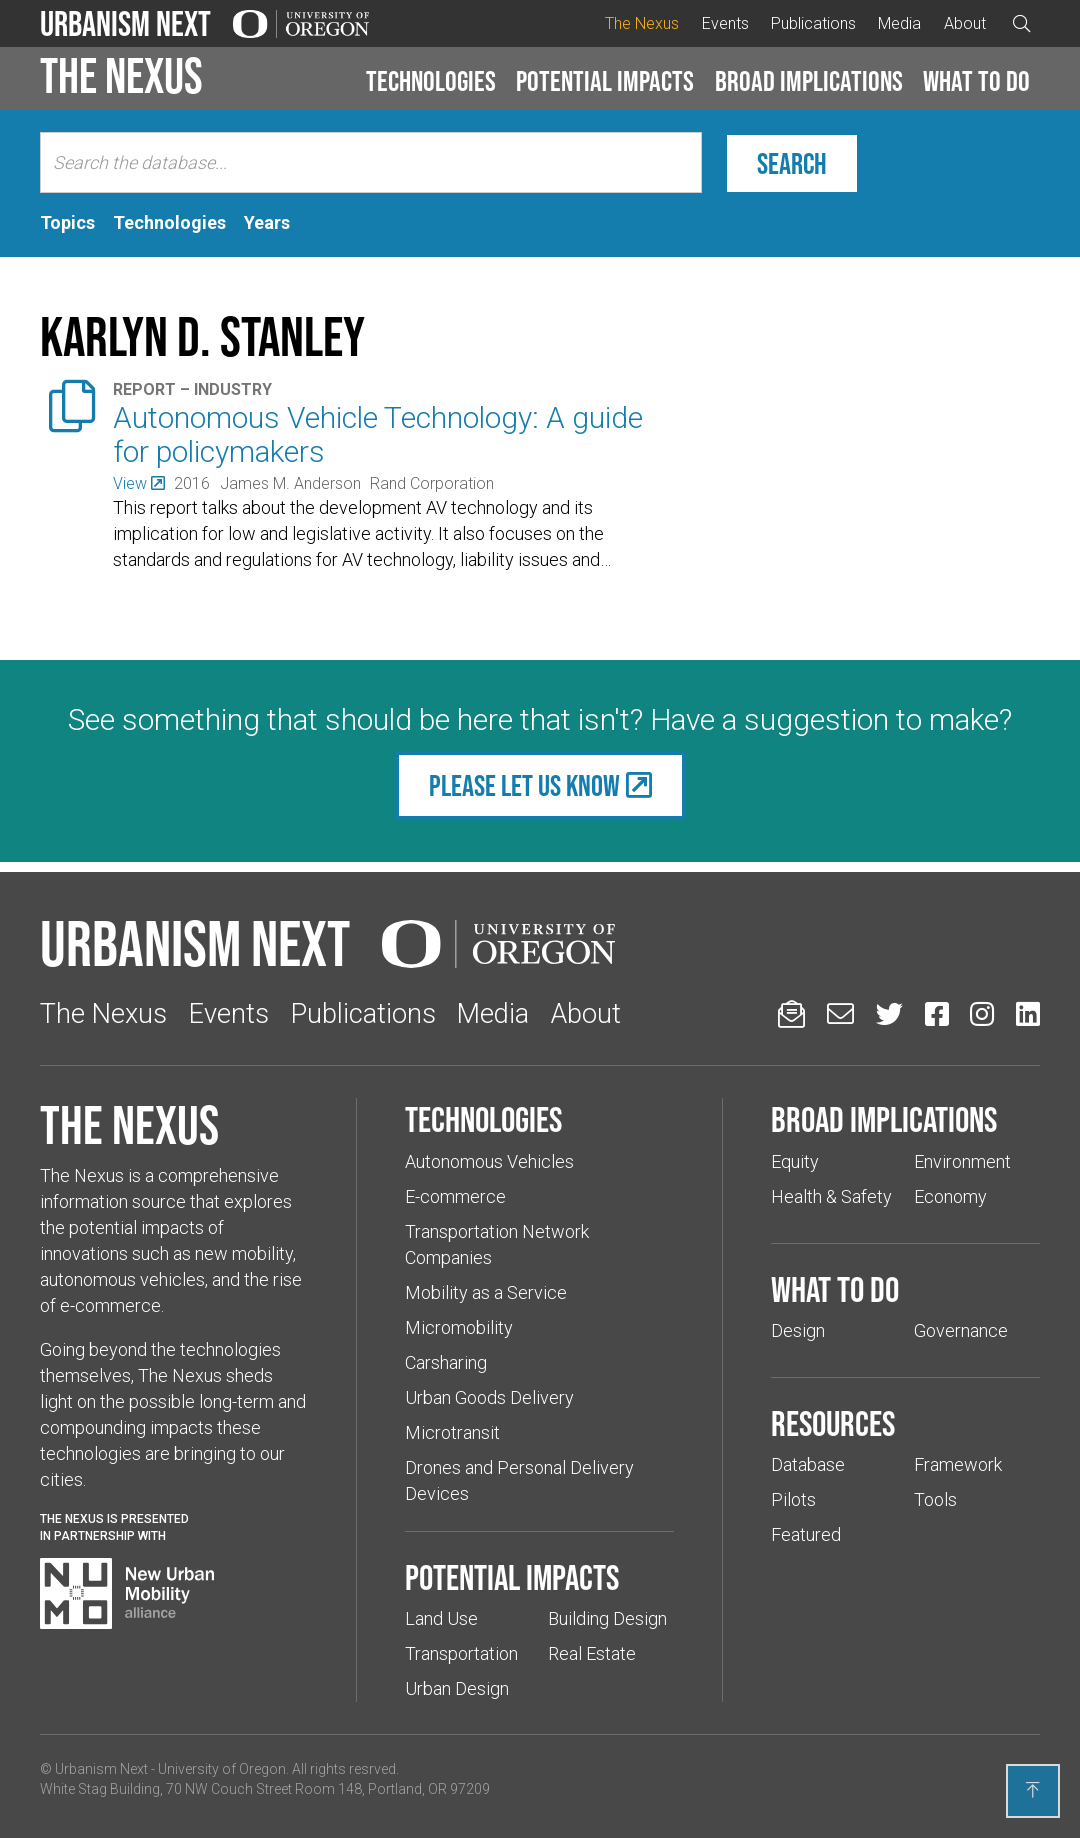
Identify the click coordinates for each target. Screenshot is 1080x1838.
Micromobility (459, 1327)
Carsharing (446, 1362)
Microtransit (452, 1432)
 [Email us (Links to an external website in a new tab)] (840, 1013)
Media (899, 23)
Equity (795, 1161)
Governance (961, 1330)
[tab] (67, 223)
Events (725, 23)
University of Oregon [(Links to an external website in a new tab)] (222, 1769)
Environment (962, 1161)
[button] (431, 82)
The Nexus (642, 23)
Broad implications (809, 81)
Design (798, 1330)
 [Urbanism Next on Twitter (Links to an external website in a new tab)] (889, 1013)
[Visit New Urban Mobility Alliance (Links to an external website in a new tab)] (127, 1594)
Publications (813, 23)
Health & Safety (831, 1196)
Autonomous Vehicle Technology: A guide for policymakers (378, 434)
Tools (935, 1499)
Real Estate (592, 1653)
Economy (950, 1196)
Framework (958, 1464)
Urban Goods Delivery (489, 1397)
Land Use (441, 1618)
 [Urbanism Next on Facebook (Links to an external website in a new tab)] (937, 1013)
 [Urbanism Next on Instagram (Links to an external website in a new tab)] (982, 1013)
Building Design (607, 1618)
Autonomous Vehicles (489, 1161)
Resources (833, 1423)
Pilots (793, 1499)
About (965, 23)
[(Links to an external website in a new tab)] (138, 483)
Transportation (461, 1653)
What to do (976, 81)
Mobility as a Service (486, 1292)
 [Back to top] (1033, 1790)
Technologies (431, 81)
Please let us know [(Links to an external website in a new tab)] (524, 785)
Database (808, 1464)
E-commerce (455, 1196)
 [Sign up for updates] (791, 1013)
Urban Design (457, 1688)
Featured (806, 1534)
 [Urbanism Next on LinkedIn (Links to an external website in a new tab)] (1028, 1013)
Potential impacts (605, 81)
